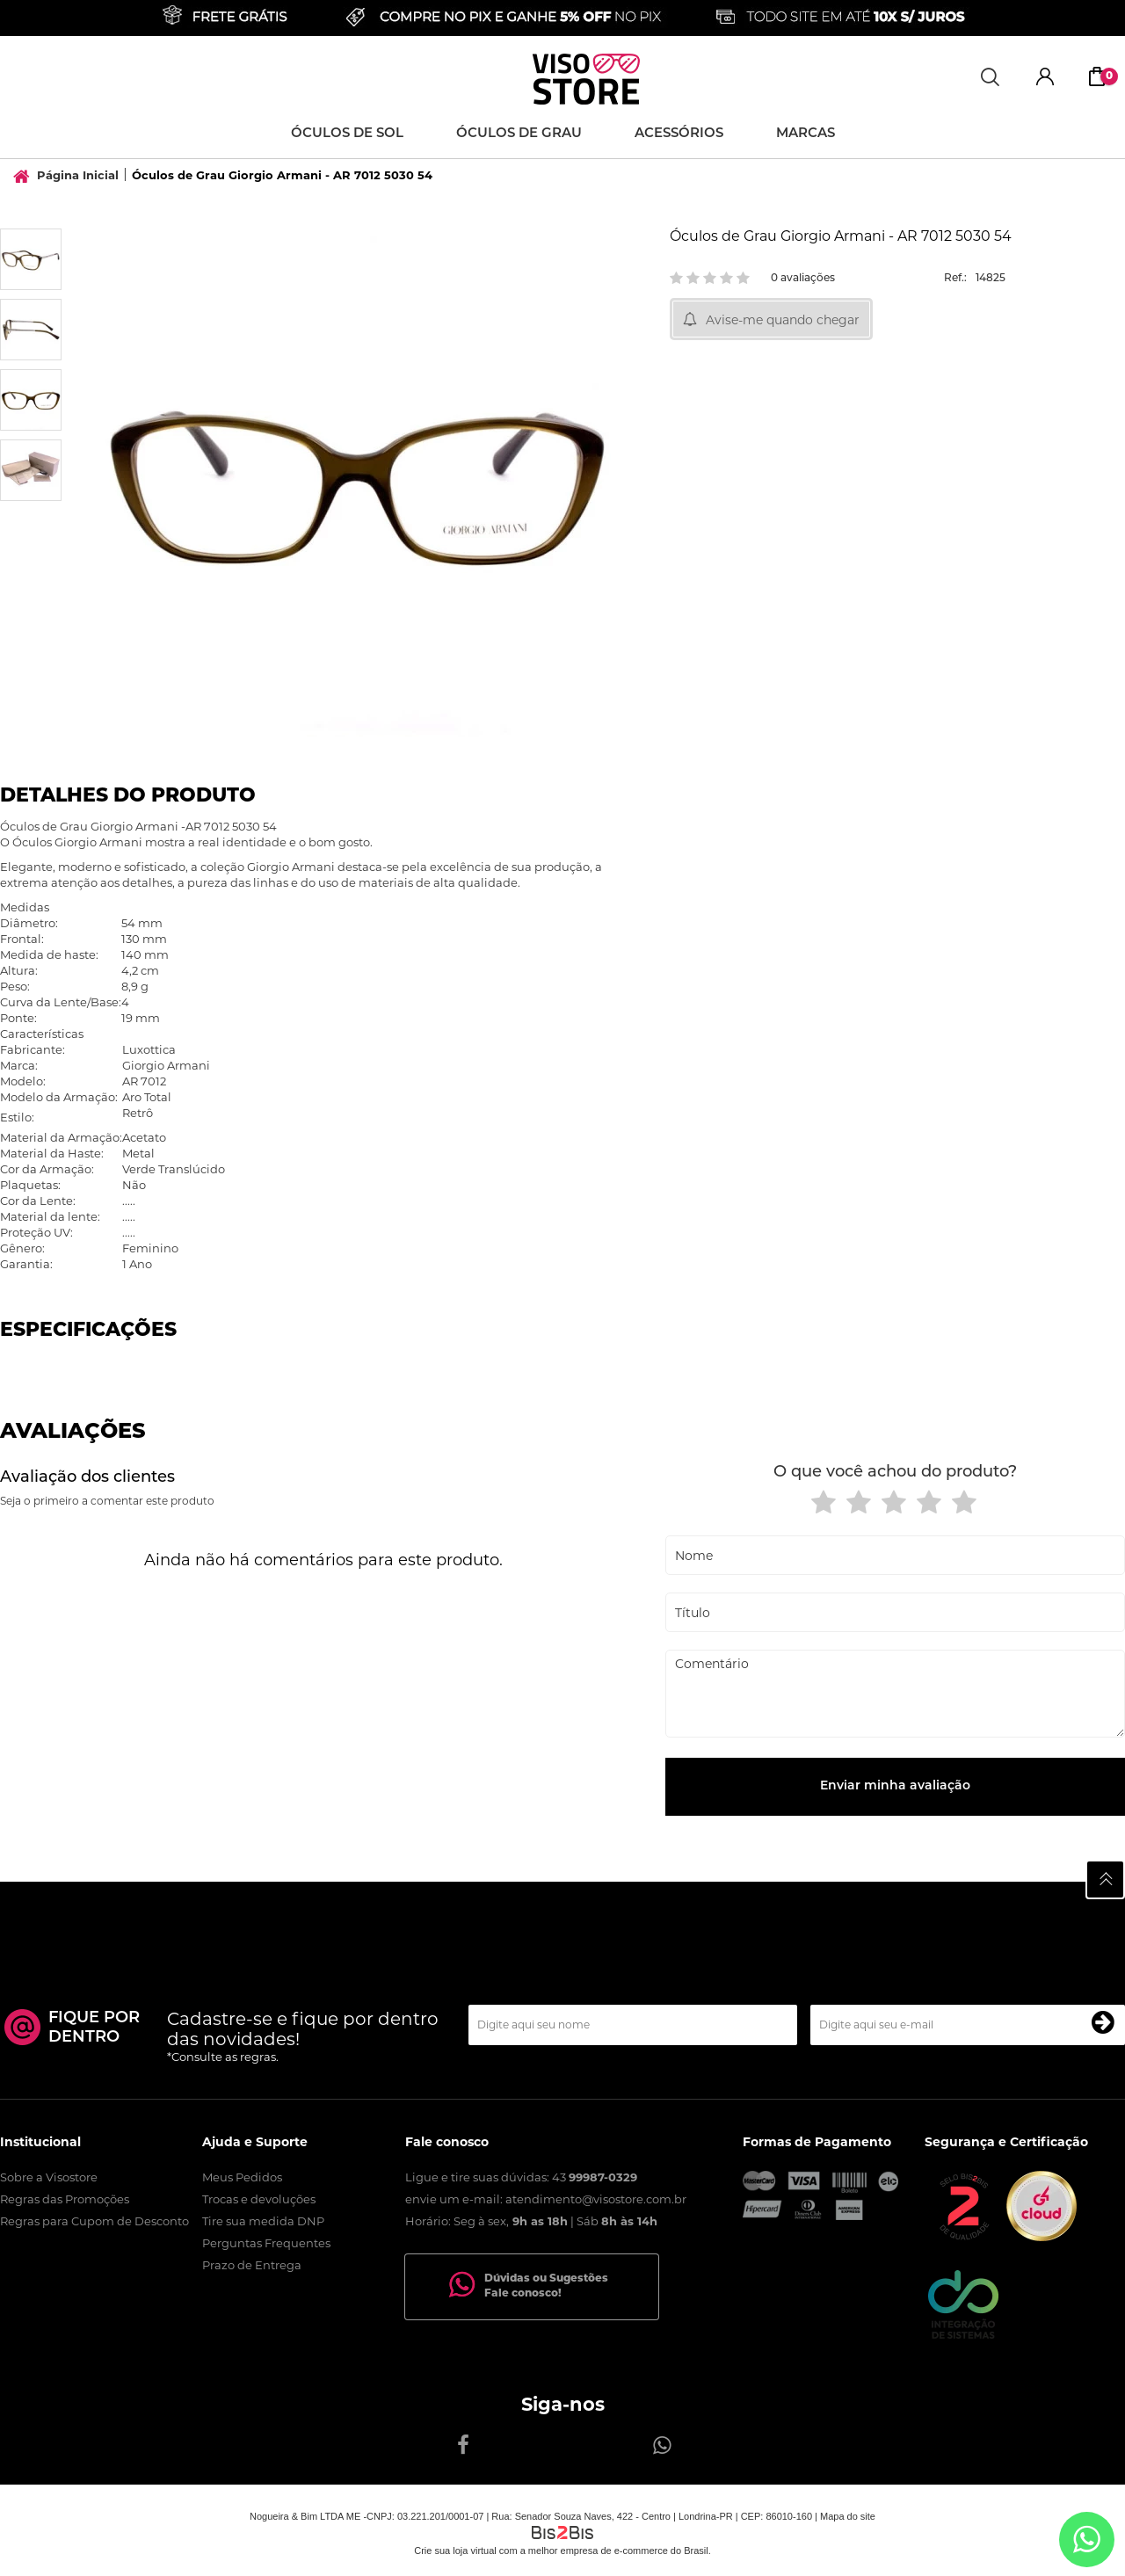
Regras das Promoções (64, 2199)
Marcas (805, 134)
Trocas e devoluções (259, 2199)
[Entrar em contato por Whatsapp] (1086, 2539)
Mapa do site (847, 2516)
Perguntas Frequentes (266, 2243)
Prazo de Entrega (251, 2265)
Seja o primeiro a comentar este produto (107, 1500)
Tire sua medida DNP (263, 2221)
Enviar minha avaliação (895, 1786)
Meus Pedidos (242, 2177)
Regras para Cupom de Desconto (94, 2221)
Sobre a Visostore (49, 2177)
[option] (31, 259)
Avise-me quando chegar (783, 320)
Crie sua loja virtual (455, 2550)
